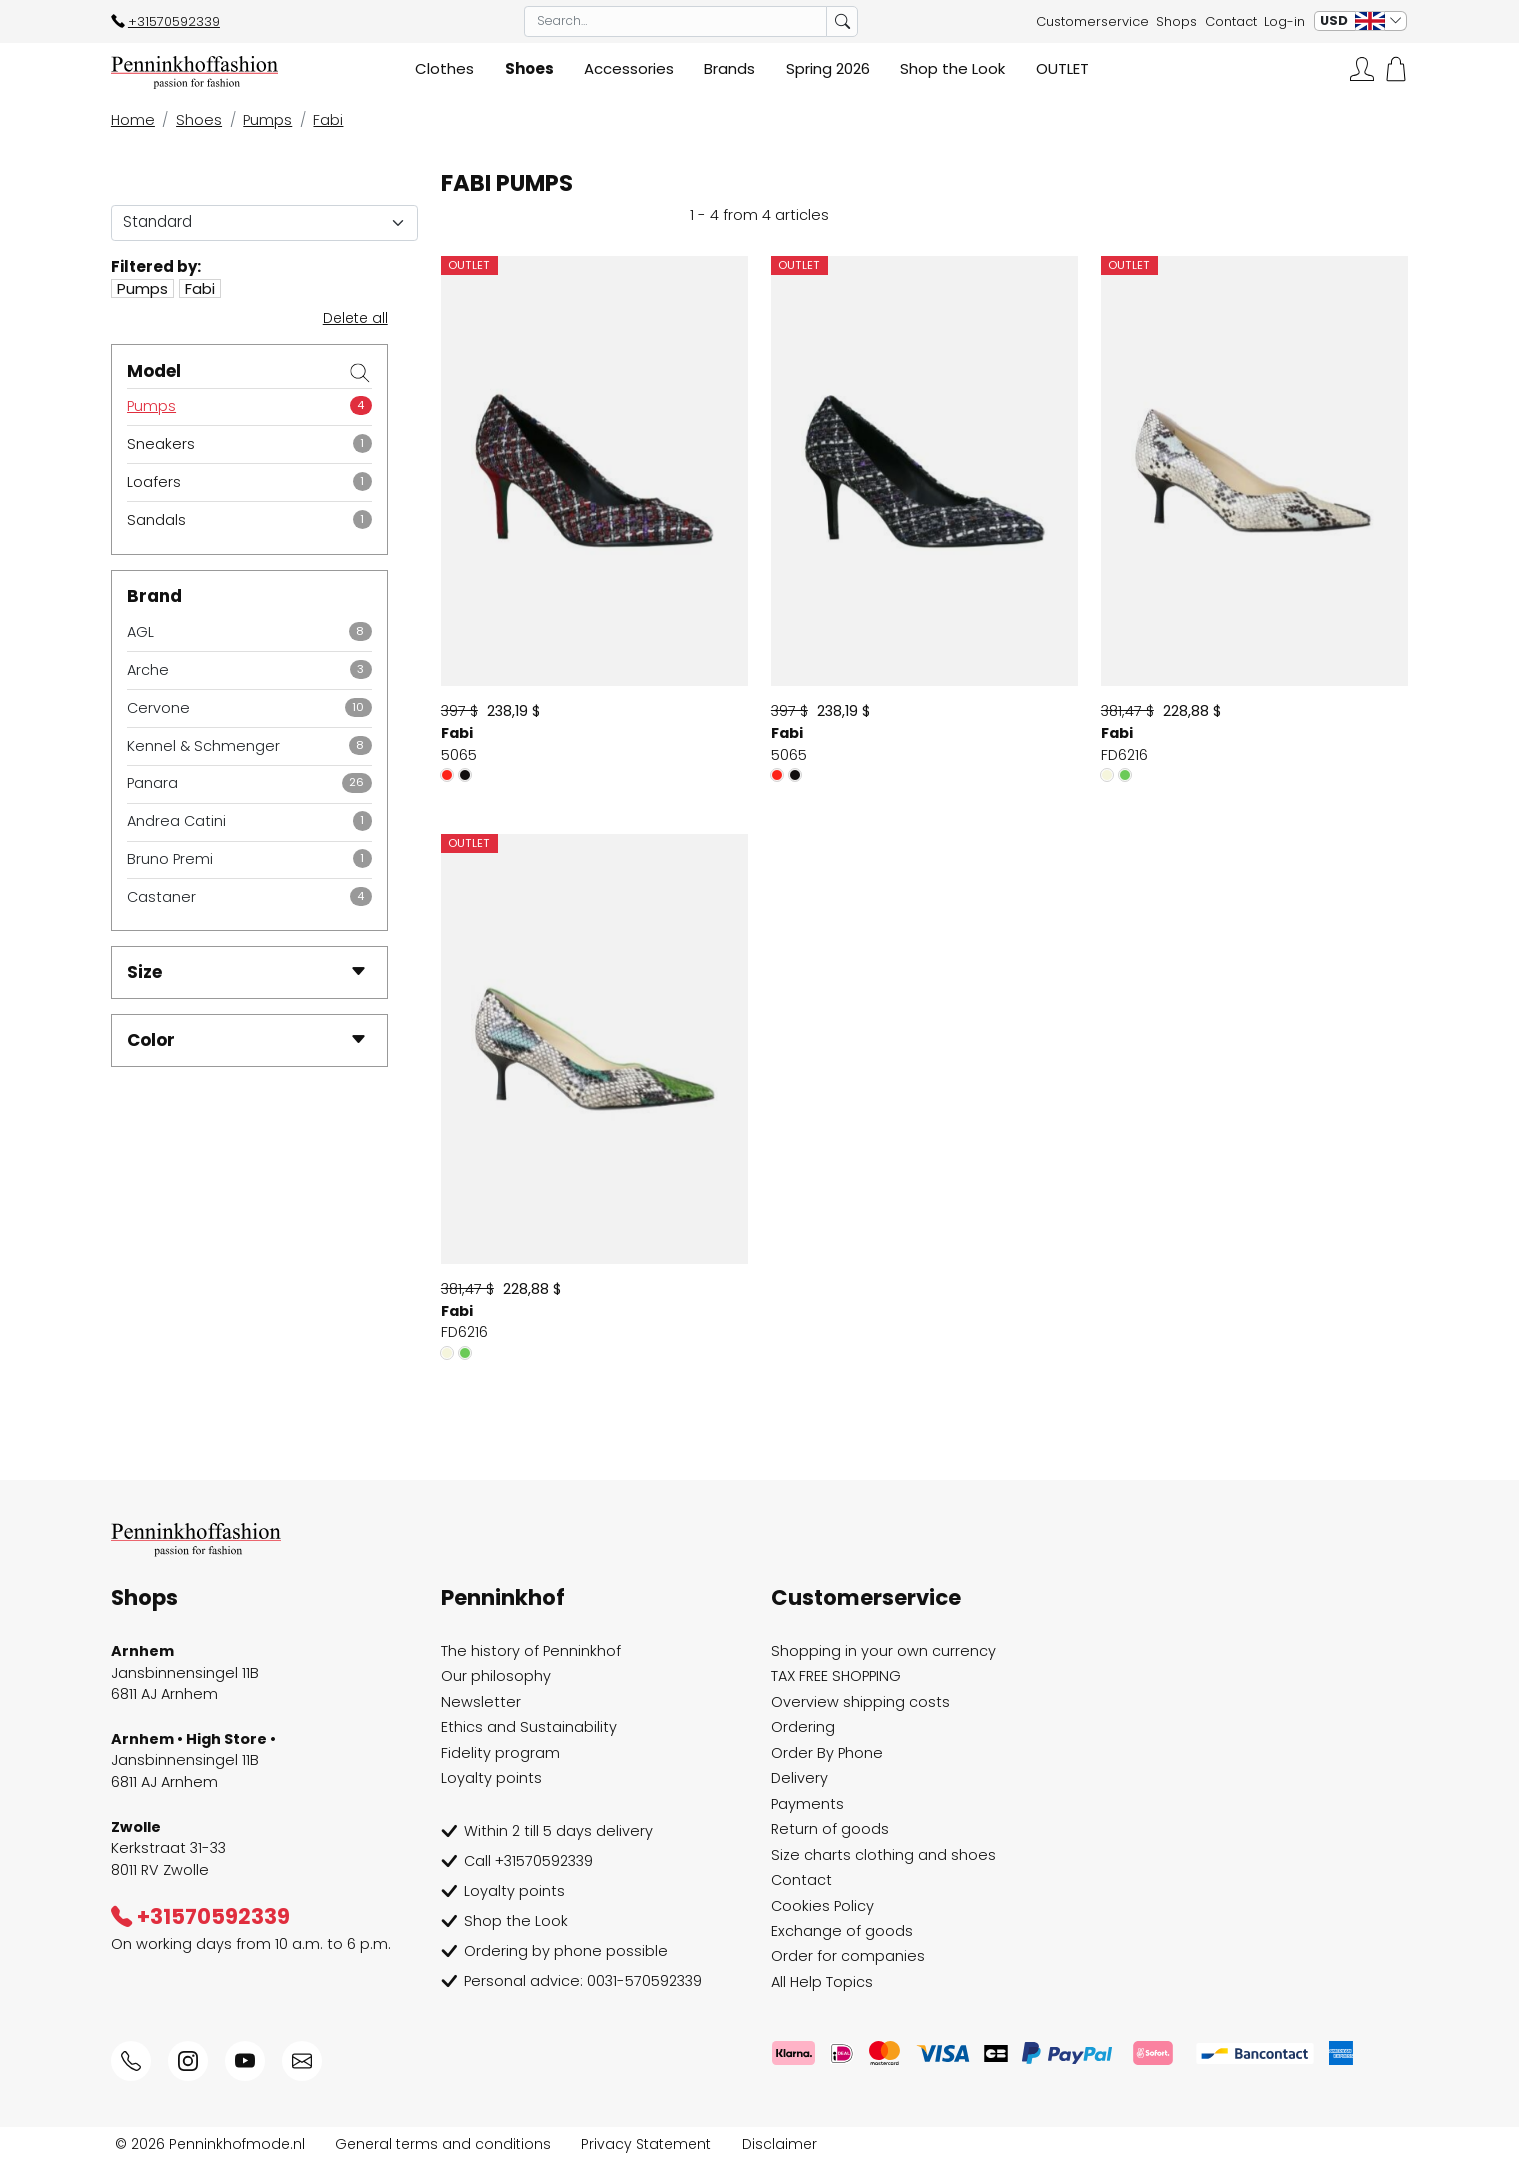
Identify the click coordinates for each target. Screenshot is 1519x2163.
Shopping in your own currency (883, 1651)
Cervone (158, 708)
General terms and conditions (443, 2144)
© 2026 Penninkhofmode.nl (210, 2144)
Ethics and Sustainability (529, 1727)
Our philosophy (496, 1676)
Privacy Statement (646, 2144)
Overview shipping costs (860, 1702)
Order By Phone (827, 1753)
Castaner (161, 897)
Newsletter (481, 1702)
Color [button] (246, 1040)
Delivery (799, 1778)
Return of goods (830, 1829)
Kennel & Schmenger (203, 746)
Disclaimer (779, 2144)
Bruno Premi (170, 859)
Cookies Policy (822, 1906)
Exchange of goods (842, 1931)
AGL (140, 632)
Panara (152, 783)
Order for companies (848, 1956)
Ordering (803, 1727)
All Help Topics (822, 1982)
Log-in (1284, 21)
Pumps (151, 406)
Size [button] (246, 972)
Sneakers (161, 444)
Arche (148, 670)
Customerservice (1092, 21)
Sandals (156, 520)
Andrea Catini (176, 821)
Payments (807, 1804)
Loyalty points (491, 1778)
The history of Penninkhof (531, 1651)
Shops (1176, 21)
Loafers (154, 482)
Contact (1231, 21)
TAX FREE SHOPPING (836, 1676)
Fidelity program (500, 1753)
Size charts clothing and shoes (883, 1855)
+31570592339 (165, 21)
